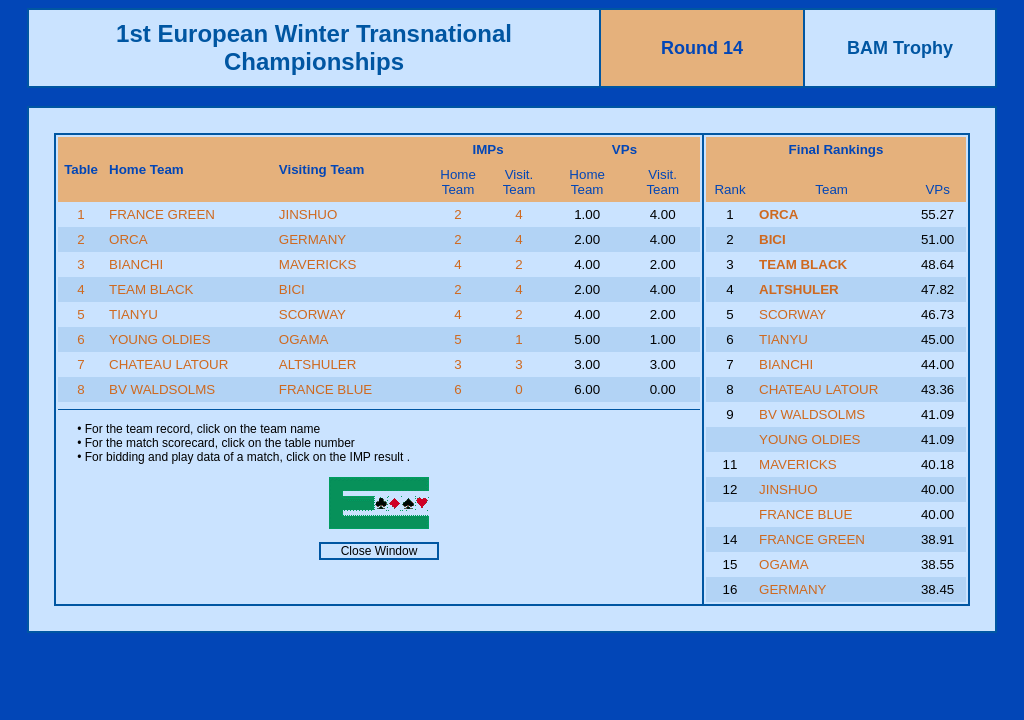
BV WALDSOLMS (162, 389)
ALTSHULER (318, 364)
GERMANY (312, 239)
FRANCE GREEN (162, 214)
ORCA (128, 239)
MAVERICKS (318, 264)
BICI (292, 289)
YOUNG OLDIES (159, 339)
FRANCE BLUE (325, 389)
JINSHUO (308, 214)
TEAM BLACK (151, 289)
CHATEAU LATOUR (168, 364)
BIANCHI (136, 264)
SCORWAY (312, 314)
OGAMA (304, 339)
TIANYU (133, 314)
